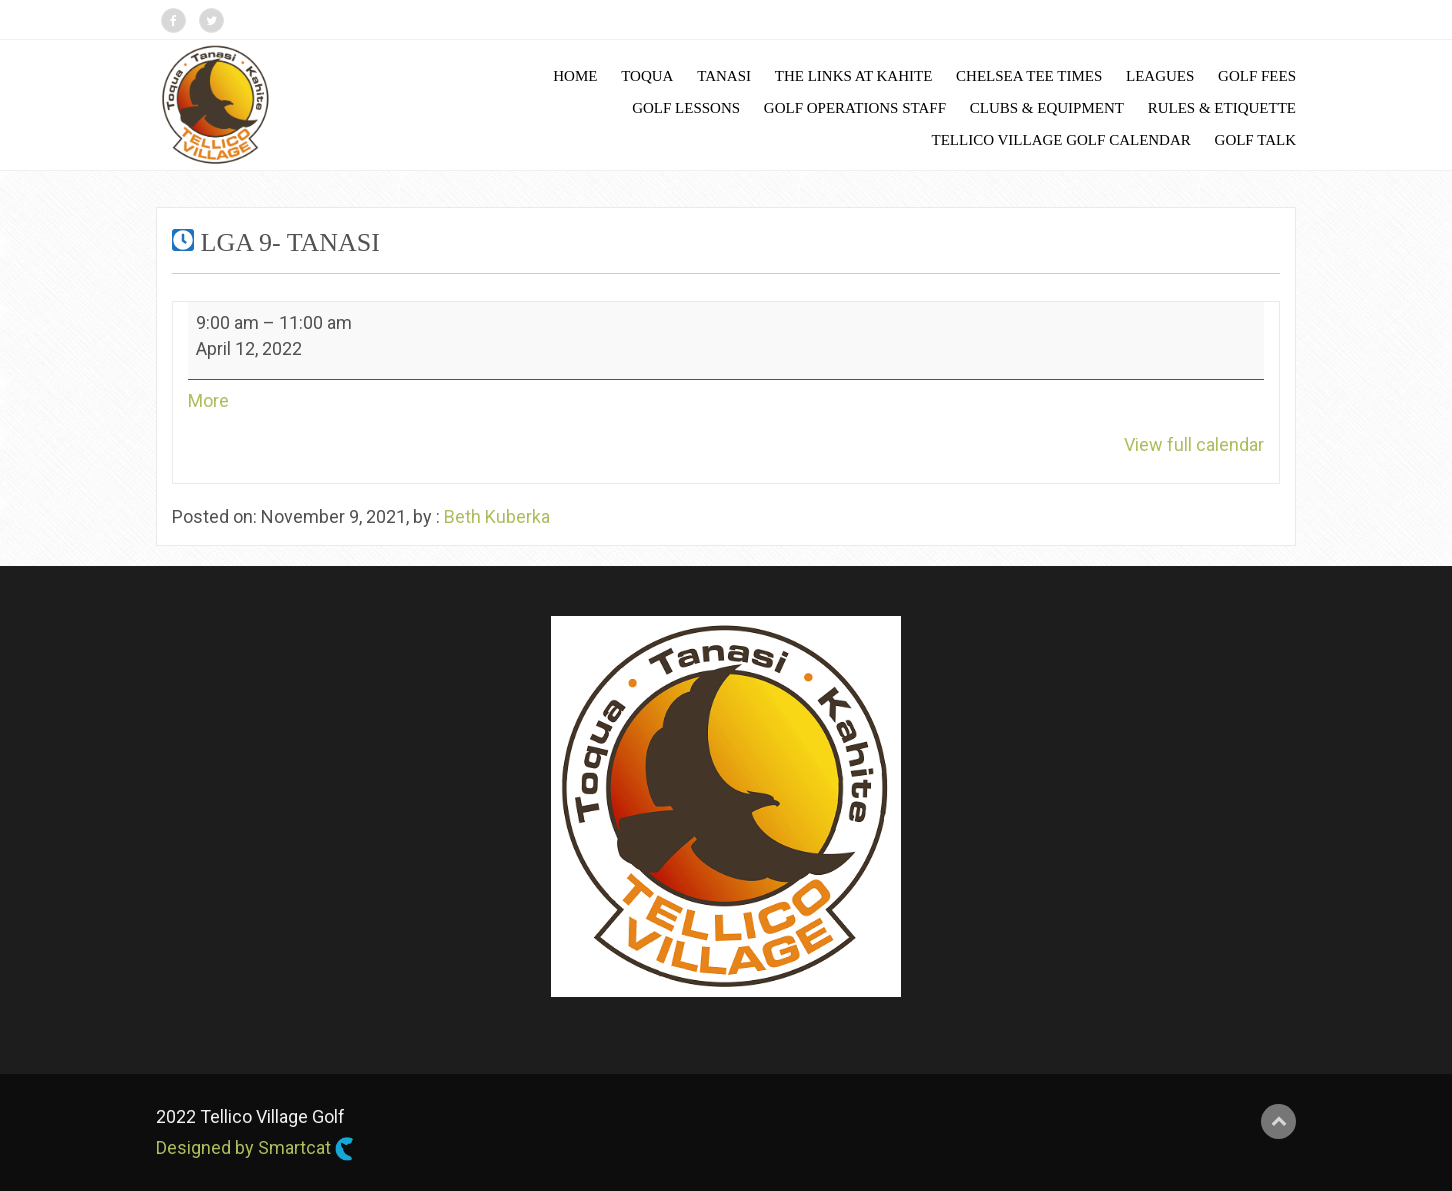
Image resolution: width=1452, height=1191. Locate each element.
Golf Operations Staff (855, 108)
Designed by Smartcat (255, 1149)
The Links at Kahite (854, 76)
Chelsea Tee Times (1029, 76)
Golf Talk (1255, 140)
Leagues (1160, 76)
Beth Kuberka (497, 516)
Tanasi (724, 76)
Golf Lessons (686, 108)
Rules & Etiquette (1222, 108)
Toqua (647, 76)
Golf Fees (1257, 76)
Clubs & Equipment (1047, 108)
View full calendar (1194, 444)
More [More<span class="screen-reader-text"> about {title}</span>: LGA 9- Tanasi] (208, 400)
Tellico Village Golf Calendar (1061, 140)
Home (575, 76)
